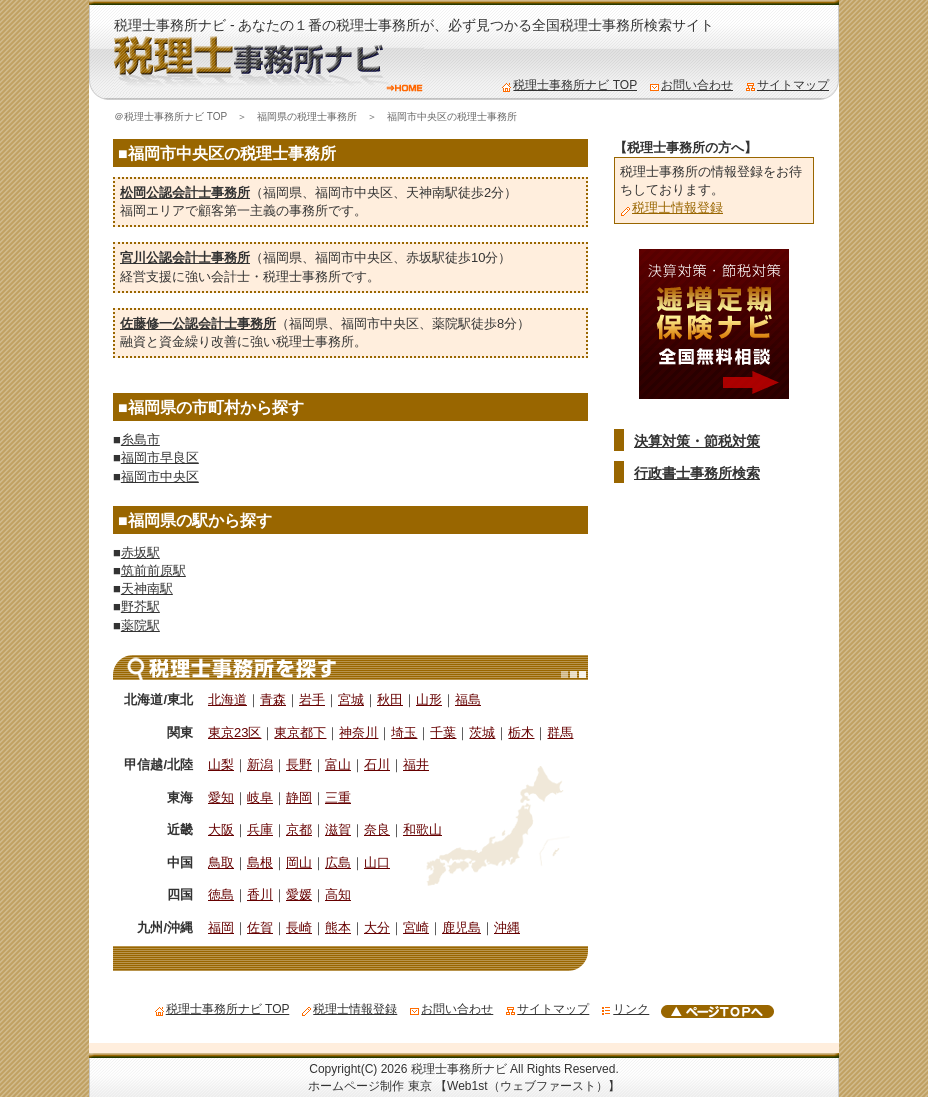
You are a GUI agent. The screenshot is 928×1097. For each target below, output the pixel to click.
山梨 (221, 764)
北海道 (227, 699)
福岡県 (282, 192)
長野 (299, 764)
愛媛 (299, 894)
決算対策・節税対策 (697, 441)
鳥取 (221, 862)
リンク (625, 1009)
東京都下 (300, 732)
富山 (338, 764)
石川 (377, 764)
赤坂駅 (425, 257)
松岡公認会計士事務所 (185, 192)
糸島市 (140, 439)
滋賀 (338, 829)
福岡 (221, 927)
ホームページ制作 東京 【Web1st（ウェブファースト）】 (463, 1086)
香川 (260, 894)
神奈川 (358, 732)
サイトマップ (787, 85)
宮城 (351, 699)
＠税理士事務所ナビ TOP (170, 116)
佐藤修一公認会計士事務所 (198, 323)
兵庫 (260, 829)
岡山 (299, 862)
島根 (260, 862)
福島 (468, 699)
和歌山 (422, 829)
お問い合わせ (691, 85)
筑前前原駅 (153, 570)
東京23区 (234, 732)
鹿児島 (461, 927)
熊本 (338, 927)
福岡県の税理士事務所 (307, 116)
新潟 (260, 764)
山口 (377, 862)
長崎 (299, 927)
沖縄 (507, 927)
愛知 (221, 797)
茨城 (482, 732)
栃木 (521, 732)
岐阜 (260, 797)
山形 (429, 699)
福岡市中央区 (354, 192)
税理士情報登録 (671, 207)
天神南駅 (432, 192)
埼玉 (404, 732)
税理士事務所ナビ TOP (569, 85)
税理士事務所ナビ (459, 1069)
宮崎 (416, 927)
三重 (338, 797)
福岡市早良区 (160, 457)
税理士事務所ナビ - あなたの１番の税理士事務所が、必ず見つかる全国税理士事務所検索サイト (414, 25)
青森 (273, 699)
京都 (299, 829)
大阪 (221, 829)
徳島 (221, 894)
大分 (377, 927)
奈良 (377, 829)
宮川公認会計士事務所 (185, 257)
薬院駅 (451, 323)
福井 (416, 764)
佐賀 (260, 927)
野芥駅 (140, 606)
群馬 (560, 732)
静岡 (299, 797)
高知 (338, 894)
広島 (338, 862)
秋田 (390, 699)
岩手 (312, 699)
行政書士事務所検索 (697, 473)
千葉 (443, 732)
